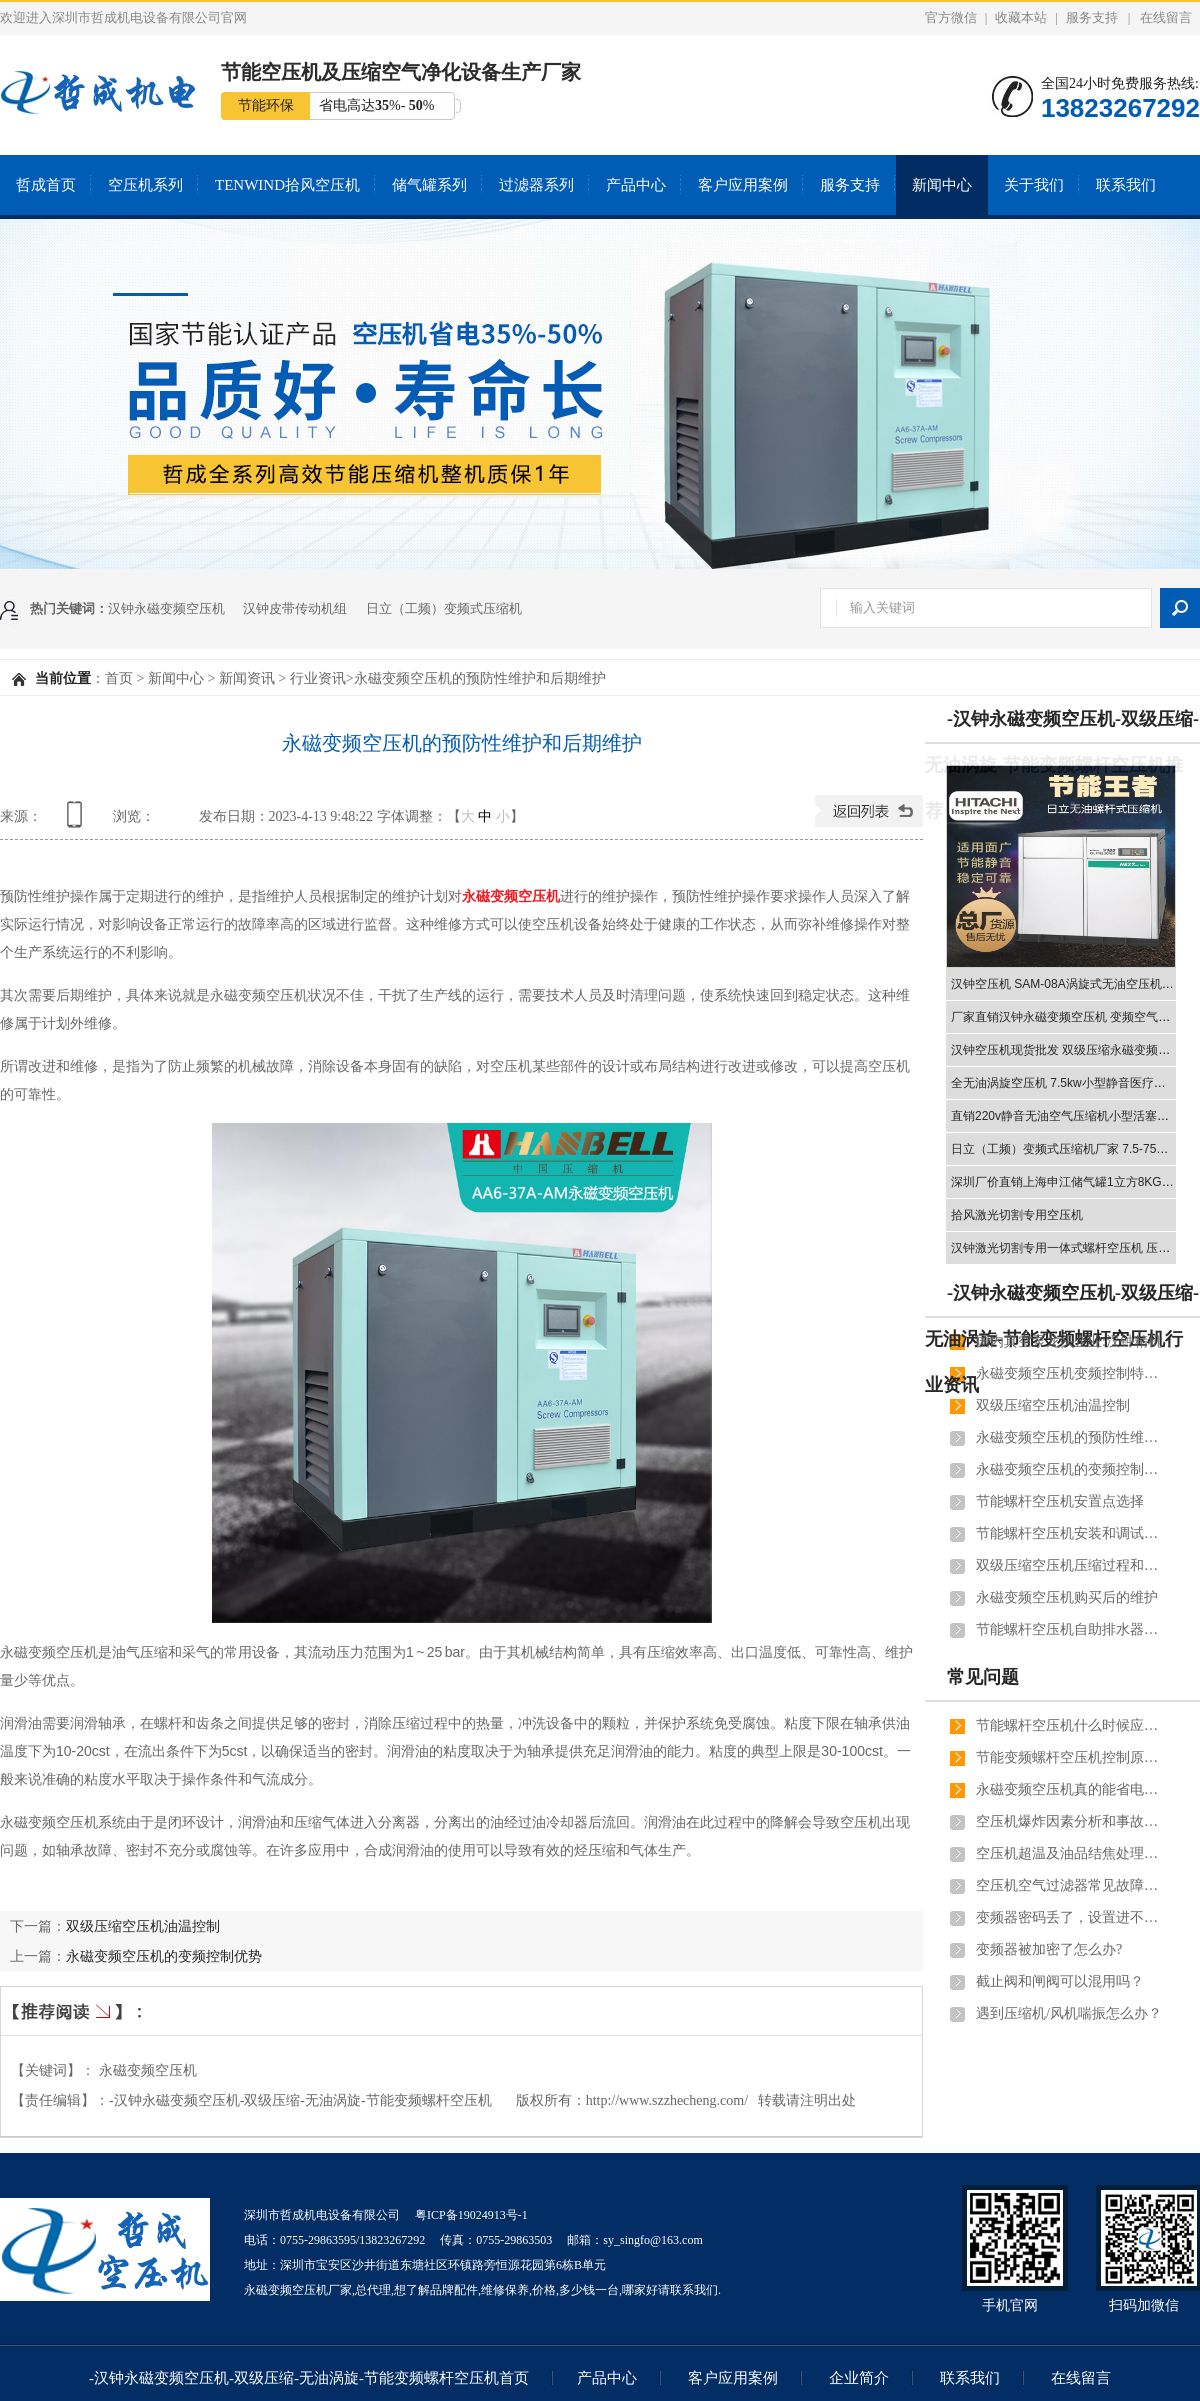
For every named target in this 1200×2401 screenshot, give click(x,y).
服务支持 (1092, 17)
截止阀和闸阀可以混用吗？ (1060, 1981)
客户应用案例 (743, 185)
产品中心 (636, 185)
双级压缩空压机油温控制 (143, 1926)
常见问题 (983, 1677)
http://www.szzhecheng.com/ (667, 2100)
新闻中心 (942, 185)
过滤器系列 (536, 185)
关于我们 (1034, 185)
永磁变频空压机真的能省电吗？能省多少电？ (1071, 1789)
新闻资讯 (247, 678)
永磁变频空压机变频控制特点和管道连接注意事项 (1071, 1373)
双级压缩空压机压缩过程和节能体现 (1071, 1565)
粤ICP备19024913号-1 (471, 2215)
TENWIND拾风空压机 (287, 185)
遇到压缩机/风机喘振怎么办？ (1069, 2013)
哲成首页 (46, 185)
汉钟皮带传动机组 (295, 608)
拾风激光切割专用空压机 (1017, 1215)
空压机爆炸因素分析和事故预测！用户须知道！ (1071, 1821)
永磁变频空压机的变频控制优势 (164, 1956)
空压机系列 (145, 185)
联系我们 (1126, 185)
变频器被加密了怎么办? (1049, 1949)
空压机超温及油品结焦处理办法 (1071, 1853)
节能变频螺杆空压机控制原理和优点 (1071, 1757)
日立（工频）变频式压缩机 (444, 608)
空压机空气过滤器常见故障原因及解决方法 (1071, 1885)
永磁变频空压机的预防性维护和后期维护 (1071, 1437)
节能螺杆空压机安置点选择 (1060, 1501)
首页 (119, 678)
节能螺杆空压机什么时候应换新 (1071, 1725)
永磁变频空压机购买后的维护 (1067, 1597)
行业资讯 (318, 678)
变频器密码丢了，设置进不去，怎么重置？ (1071, 1917)
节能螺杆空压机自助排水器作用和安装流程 (1071, 1629)
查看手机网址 (78, 821)
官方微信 (951, 17)
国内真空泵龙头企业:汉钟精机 (1069, 1341)
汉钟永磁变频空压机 (166, 608)
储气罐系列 (429, 185)
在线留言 (1166, 17)
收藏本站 (1021, 17)
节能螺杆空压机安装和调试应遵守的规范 (1071, 1533)
